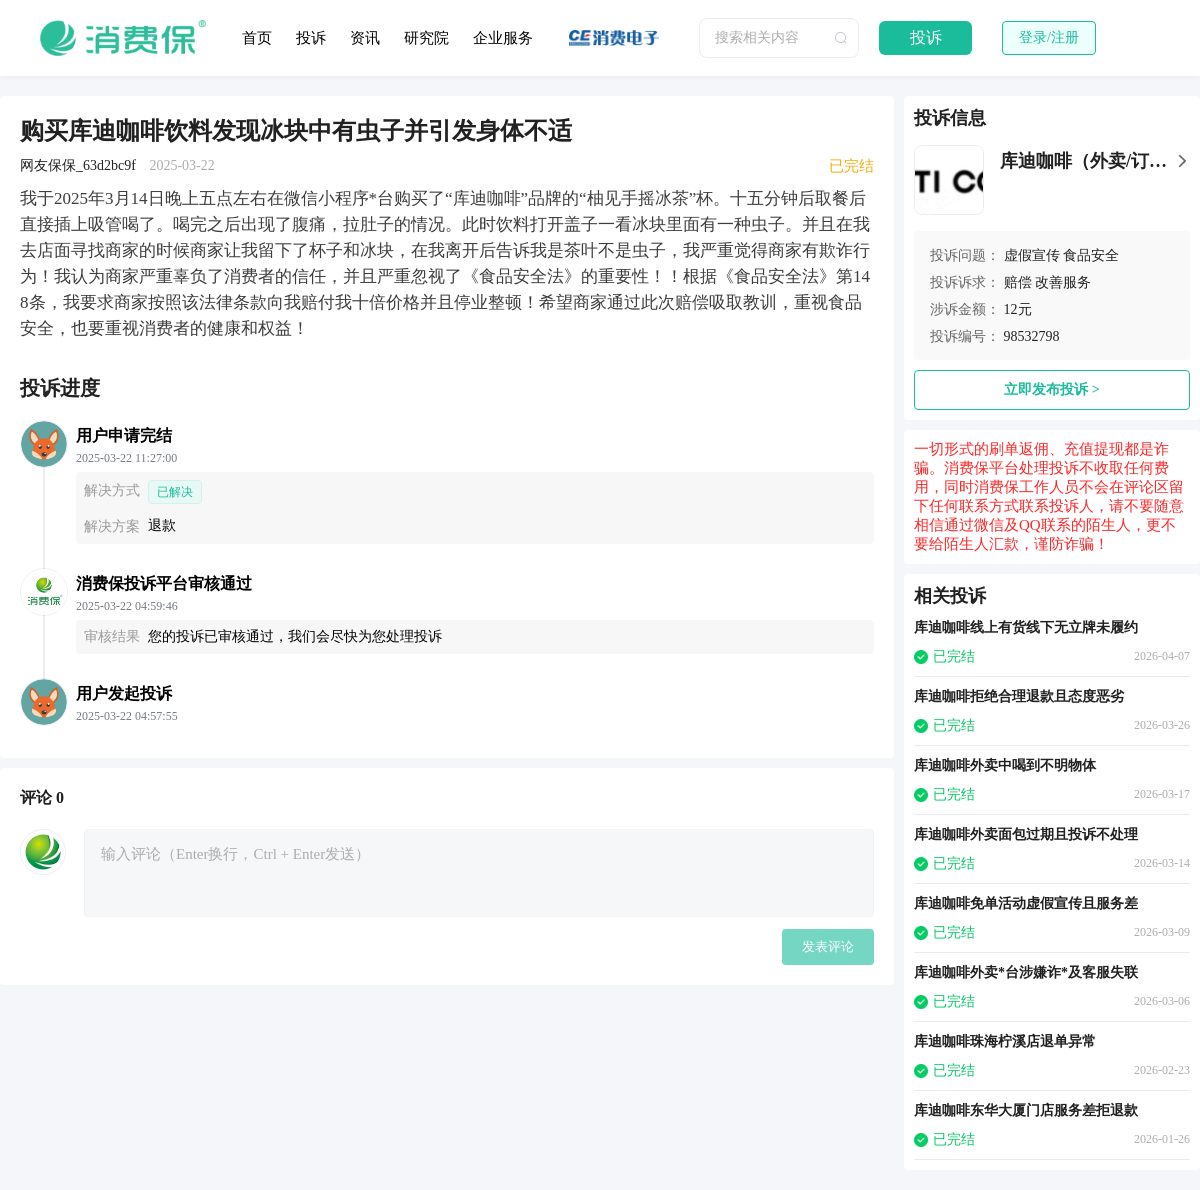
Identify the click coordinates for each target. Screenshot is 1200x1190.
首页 (257, 38)
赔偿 (1018, 282)
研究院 (426, 38)
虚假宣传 (1032, 255)
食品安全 (1091, 255)
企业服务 (503, 38)
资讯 (365, 38)
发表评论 (828, 946)
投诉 (311, 38)
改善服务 (1063, 282)
